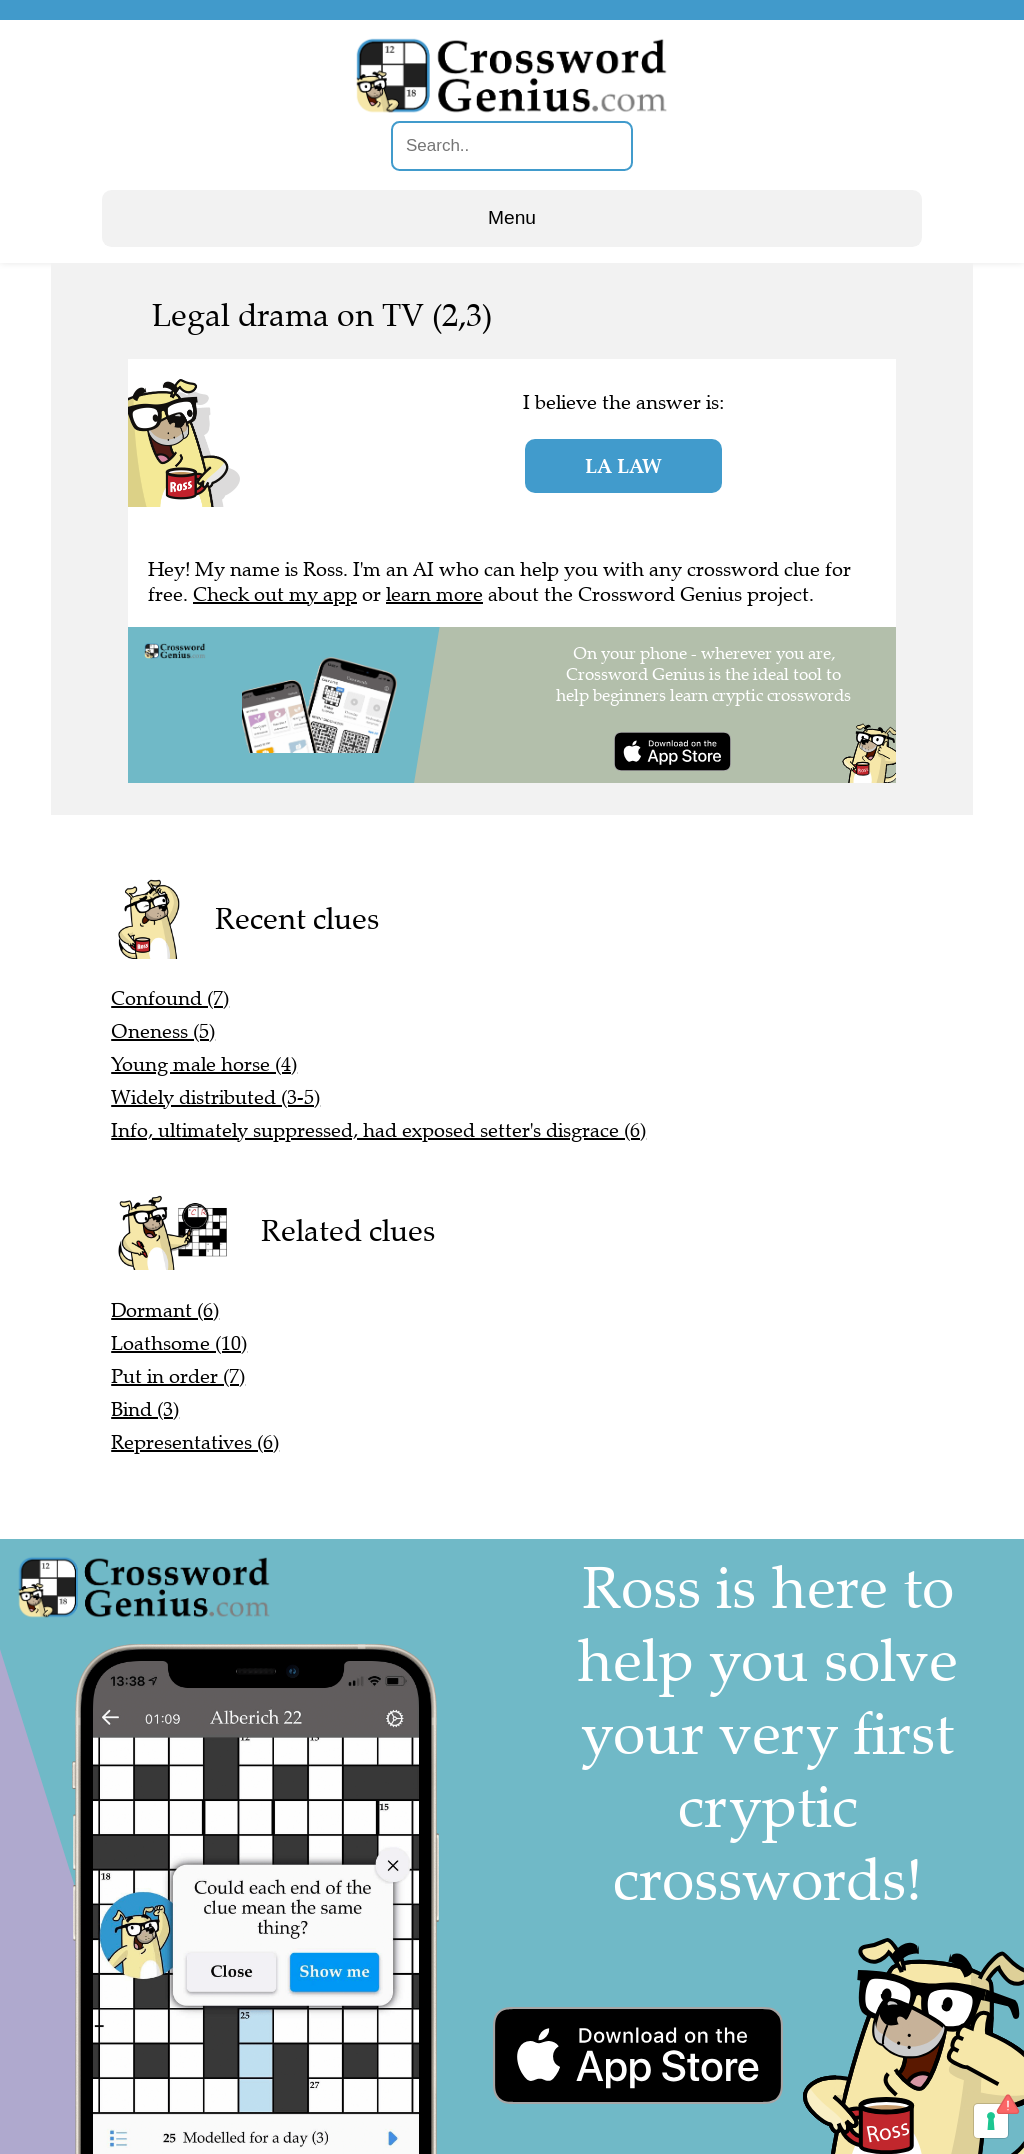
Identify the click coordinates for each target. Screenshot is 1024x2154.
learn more (434, 594)
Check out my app (275, 594)
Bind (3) (145, 1409)
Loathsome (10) (179, 1343)
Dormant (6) (165, 1310)
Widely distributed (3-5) (215, 1097)
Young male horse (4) (204, 1064)
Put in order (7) (178, 1376)
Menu (512, 217)
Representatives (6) (195, 1442)
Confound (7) (170, 998)
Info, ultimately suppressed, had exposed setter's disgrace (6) (378, 1130)
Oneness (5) (163, 1031)
